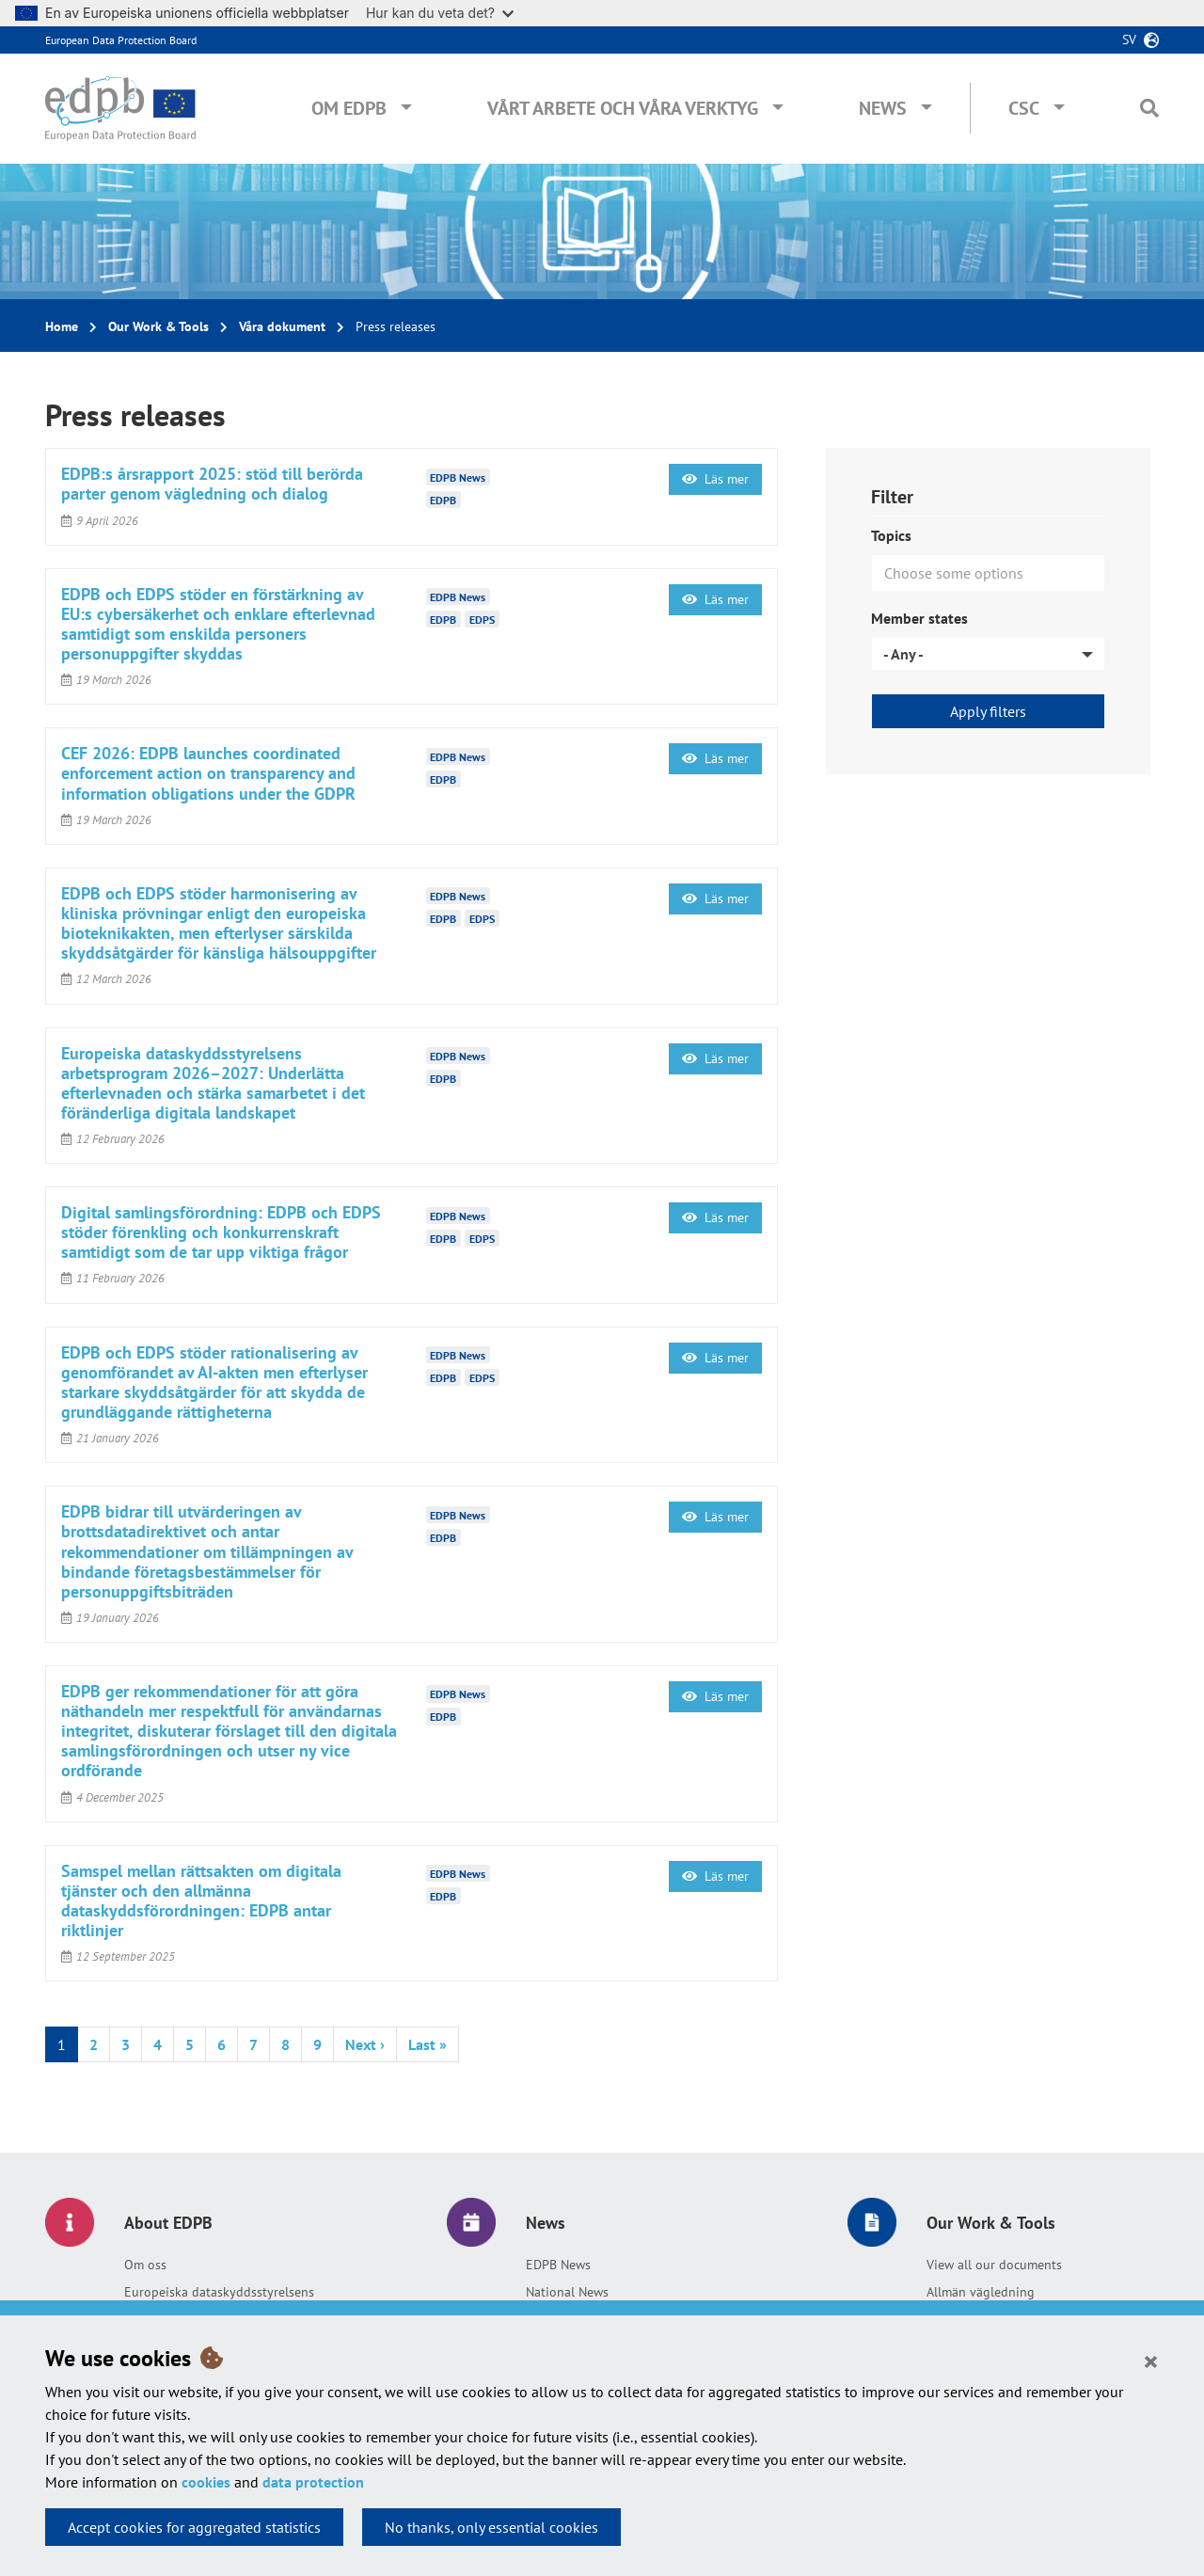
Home (61, 326)
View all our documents (994, 2264)
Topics (891, 535)
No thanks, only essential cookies (491, 2527)
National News (567, 2291)
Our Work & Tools (158, 326)
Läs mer (715, 478)
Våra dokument (282, 326)
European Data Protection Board (121, 40)
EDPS (482, 619)
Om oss (145, 2264)
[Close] (1151, 2360)
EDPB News (558, 2264)
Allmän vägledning (981, 2291)
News (883, 108)
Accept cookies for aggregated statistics (194, 2527)
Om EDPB (349, 108)
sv (1129, 39)
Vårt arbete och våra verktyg (622, 108)
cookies (206, 2482)
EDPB (443, 499)
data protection (313, 2482)
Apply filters (988, 711)
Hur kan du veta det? (440, 13)
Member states (919, 618)
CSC (1023, 108)
